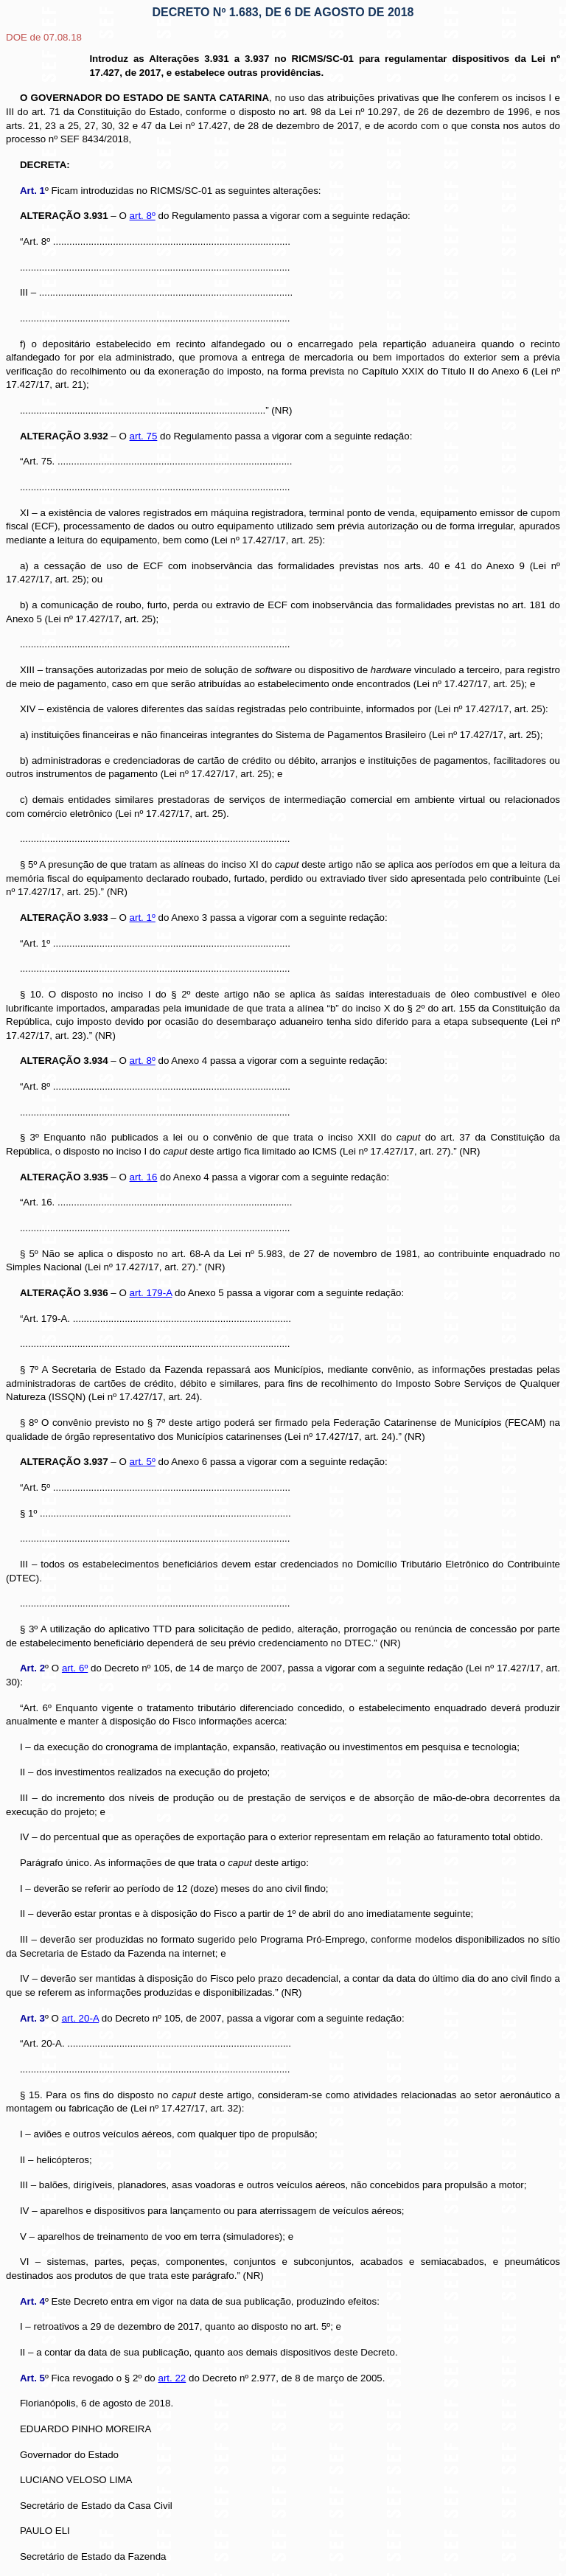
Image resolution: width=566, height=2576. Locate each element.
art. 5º (143, 1461)
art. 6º (75, 1668)
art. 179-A (151, 1292)
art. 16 (144, 1177)
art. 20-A (80, 2018)
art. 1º (143, 917)
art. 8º (143, 215)
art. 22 (172, 2378)
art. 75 (144, 436)
